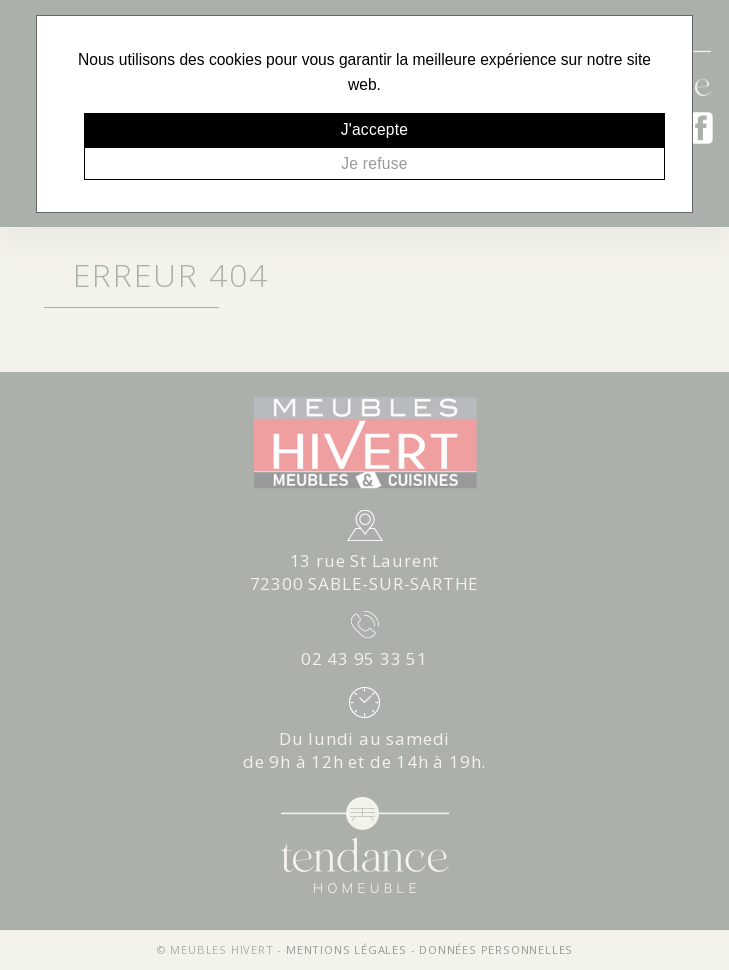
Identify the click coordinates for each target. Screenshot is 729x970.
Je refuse (374, 163)
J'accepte (375, 129)
